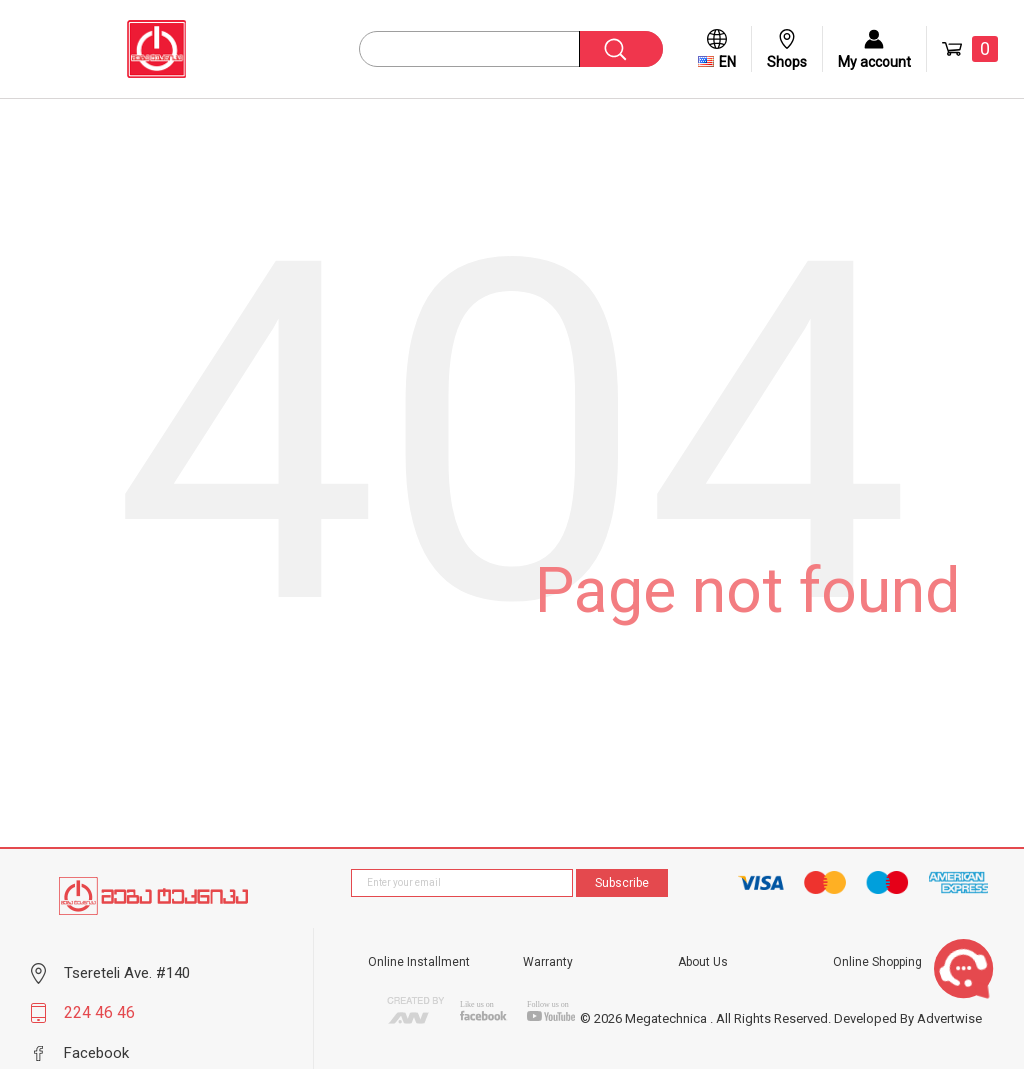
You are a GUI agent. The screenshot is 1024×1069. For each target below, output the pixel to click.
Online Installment (419, 962)
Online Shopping (877, 962)
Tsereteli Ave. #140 (127, 973)
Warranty (548, 962)
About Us (703, 962)
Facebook (96, 1053)
